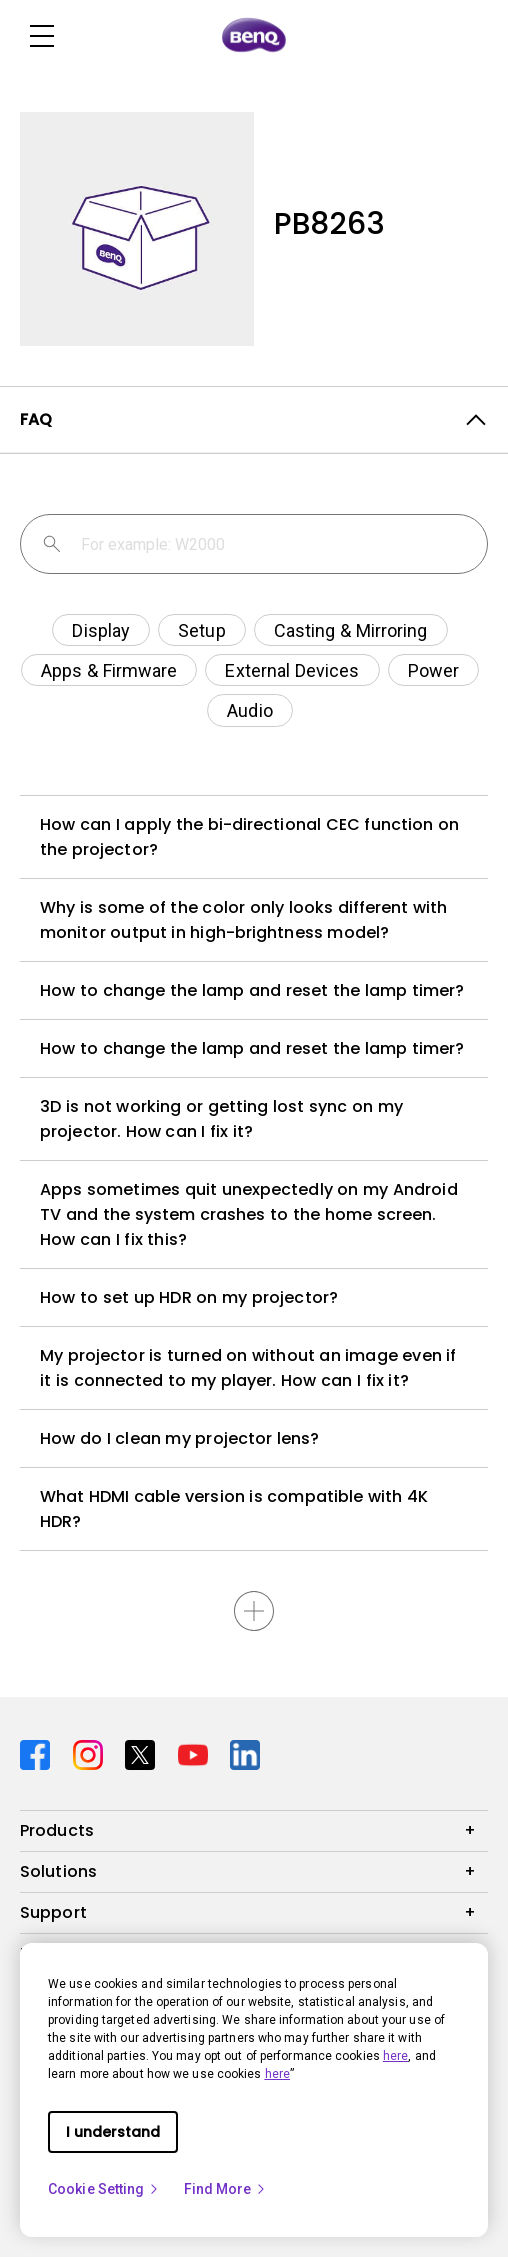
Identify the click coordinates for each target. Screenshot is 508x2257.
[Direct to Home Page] (254, 36)
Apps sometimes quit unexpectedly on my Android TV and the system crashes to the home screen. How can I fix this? (249, 1214)
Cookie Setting (104, 2189)
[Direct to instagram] (91, 1752)
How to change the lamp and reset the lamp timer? (252, 990)
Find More (226, 2189)
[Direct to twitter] (143, 1752)
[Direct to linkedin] (245, 1752)
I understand (113, 2132)
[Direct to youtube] (196, 1752)
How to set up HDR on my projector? (189, 1297)
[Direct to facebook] (38, 1752)
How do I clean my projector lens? (179, 1438)
